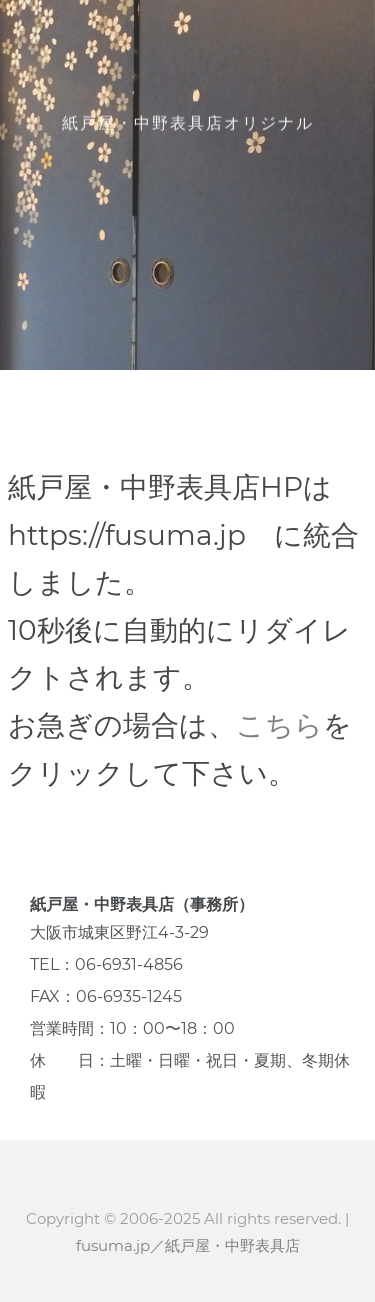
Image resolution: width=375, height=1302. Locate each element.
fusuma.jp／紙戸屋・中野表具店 (188, 1245)
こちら (279, 725)
